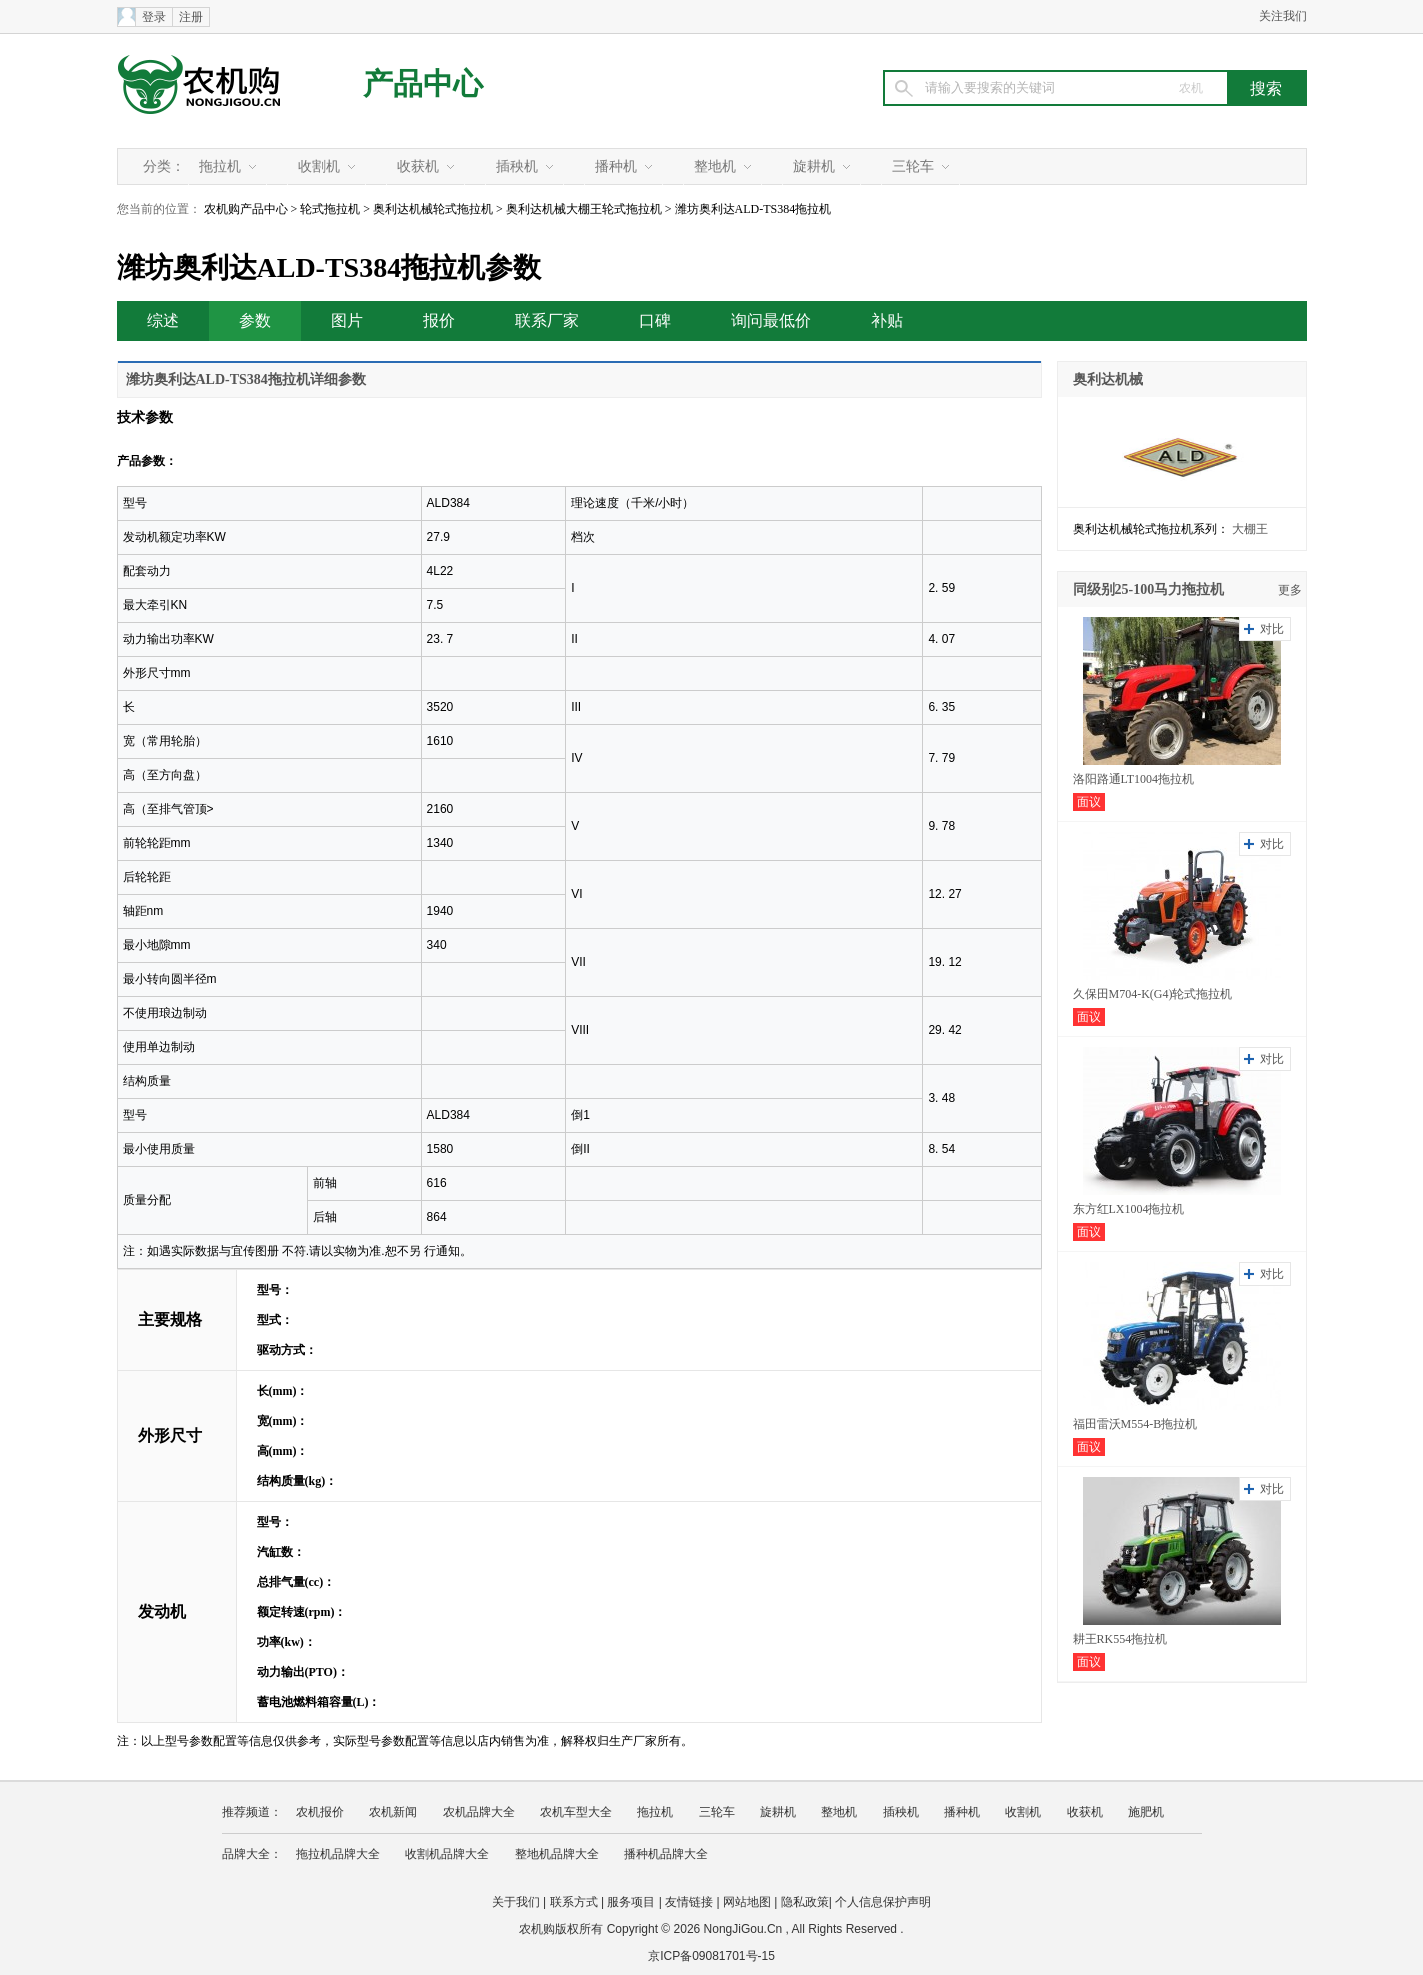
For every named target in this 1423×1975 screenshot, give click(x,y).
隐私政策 (805, 1902)
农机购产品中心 (246, 209)
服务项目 (631, 1902)
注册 (191, 17)
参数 (255, 320)
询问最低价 (771, 320)
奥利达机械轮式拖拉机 (433, 209)
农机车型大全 (576, 1812)
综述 (163, 320)
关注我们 (1283, 16)
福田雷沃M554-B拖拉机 (1135, 1424)
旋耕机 (814, 166)
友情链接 (689, 1902)
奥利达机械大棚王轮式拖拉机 (584, 209)
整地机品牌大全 (557, 1854)
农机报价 (320, 1812)
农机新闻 (393, 1812)
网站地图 (747, 1902)
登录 (154, 17)
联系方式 (574, 1902)
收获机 (418, 166)
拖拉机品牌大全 (338, 1854)
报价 (439, 320)
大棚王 (1250, 529)
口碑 (655, 320)
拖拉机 (220, 166)
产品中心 (423, 83)
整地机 (715, 166)
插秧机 (517, 166)
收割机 (319, 166)
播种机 (616, 166)
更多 (1290, 590)
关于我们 (516, 1902)
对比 (1272, 629)
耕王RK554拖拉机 (1120, 1639)
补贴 (887, 320)
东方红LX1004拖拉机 (1129, 1209)
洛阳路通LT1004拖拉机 (1134, 779)
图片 (347, 320)
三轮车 (913, 166)
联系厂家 (547, 320)
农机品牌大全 (479, 1812)
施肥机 (1146, 1812)
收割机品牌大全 (447, 1854)
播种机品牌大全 (666, 1854)
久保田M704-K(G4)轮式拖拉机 (1153, 994)
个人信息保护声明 (883, 1902)
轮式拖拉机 (330, 209)
